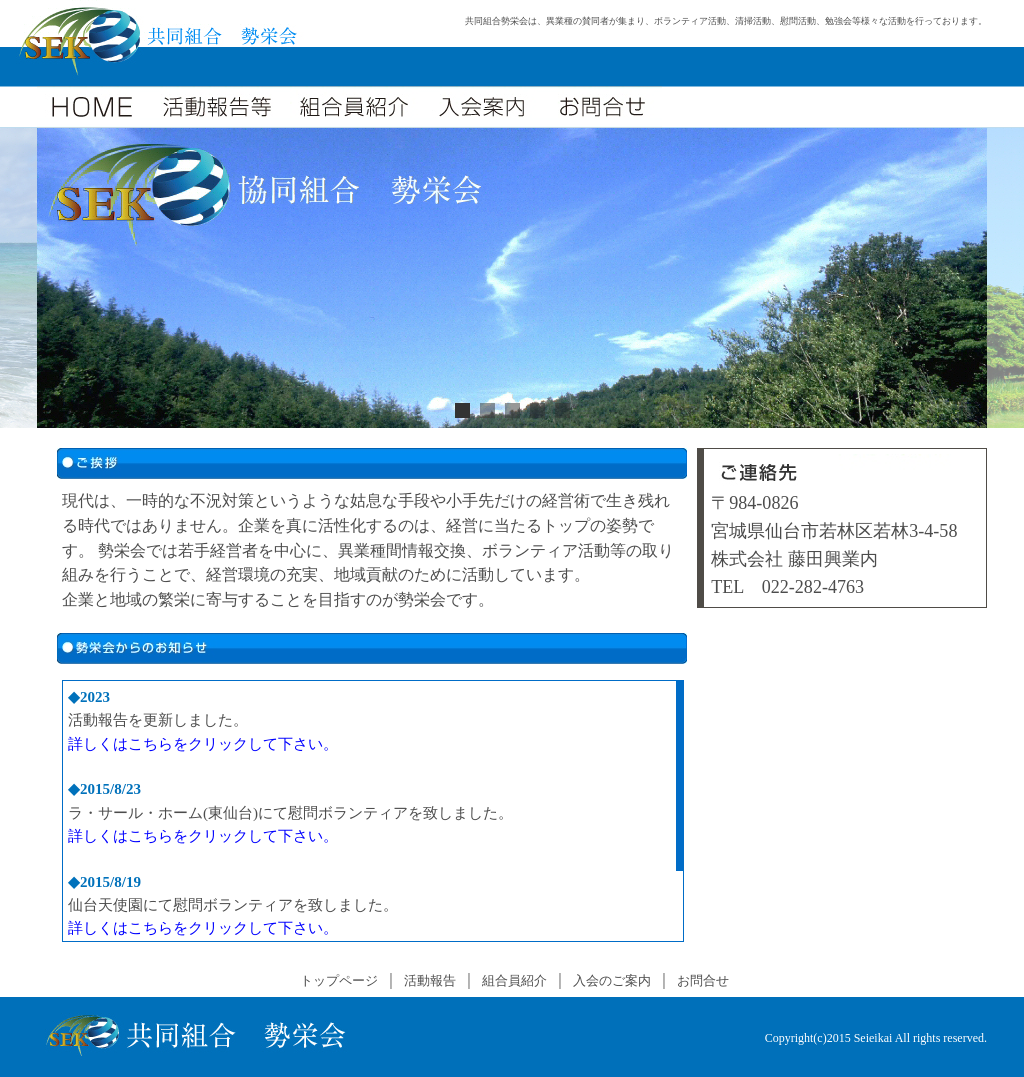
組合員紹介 (514, 981)
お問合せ (703, 981)
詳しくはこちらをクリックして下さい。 (203, 744)
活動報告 (430, 981)
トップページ (339, 981)
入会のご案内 (612, 981)
